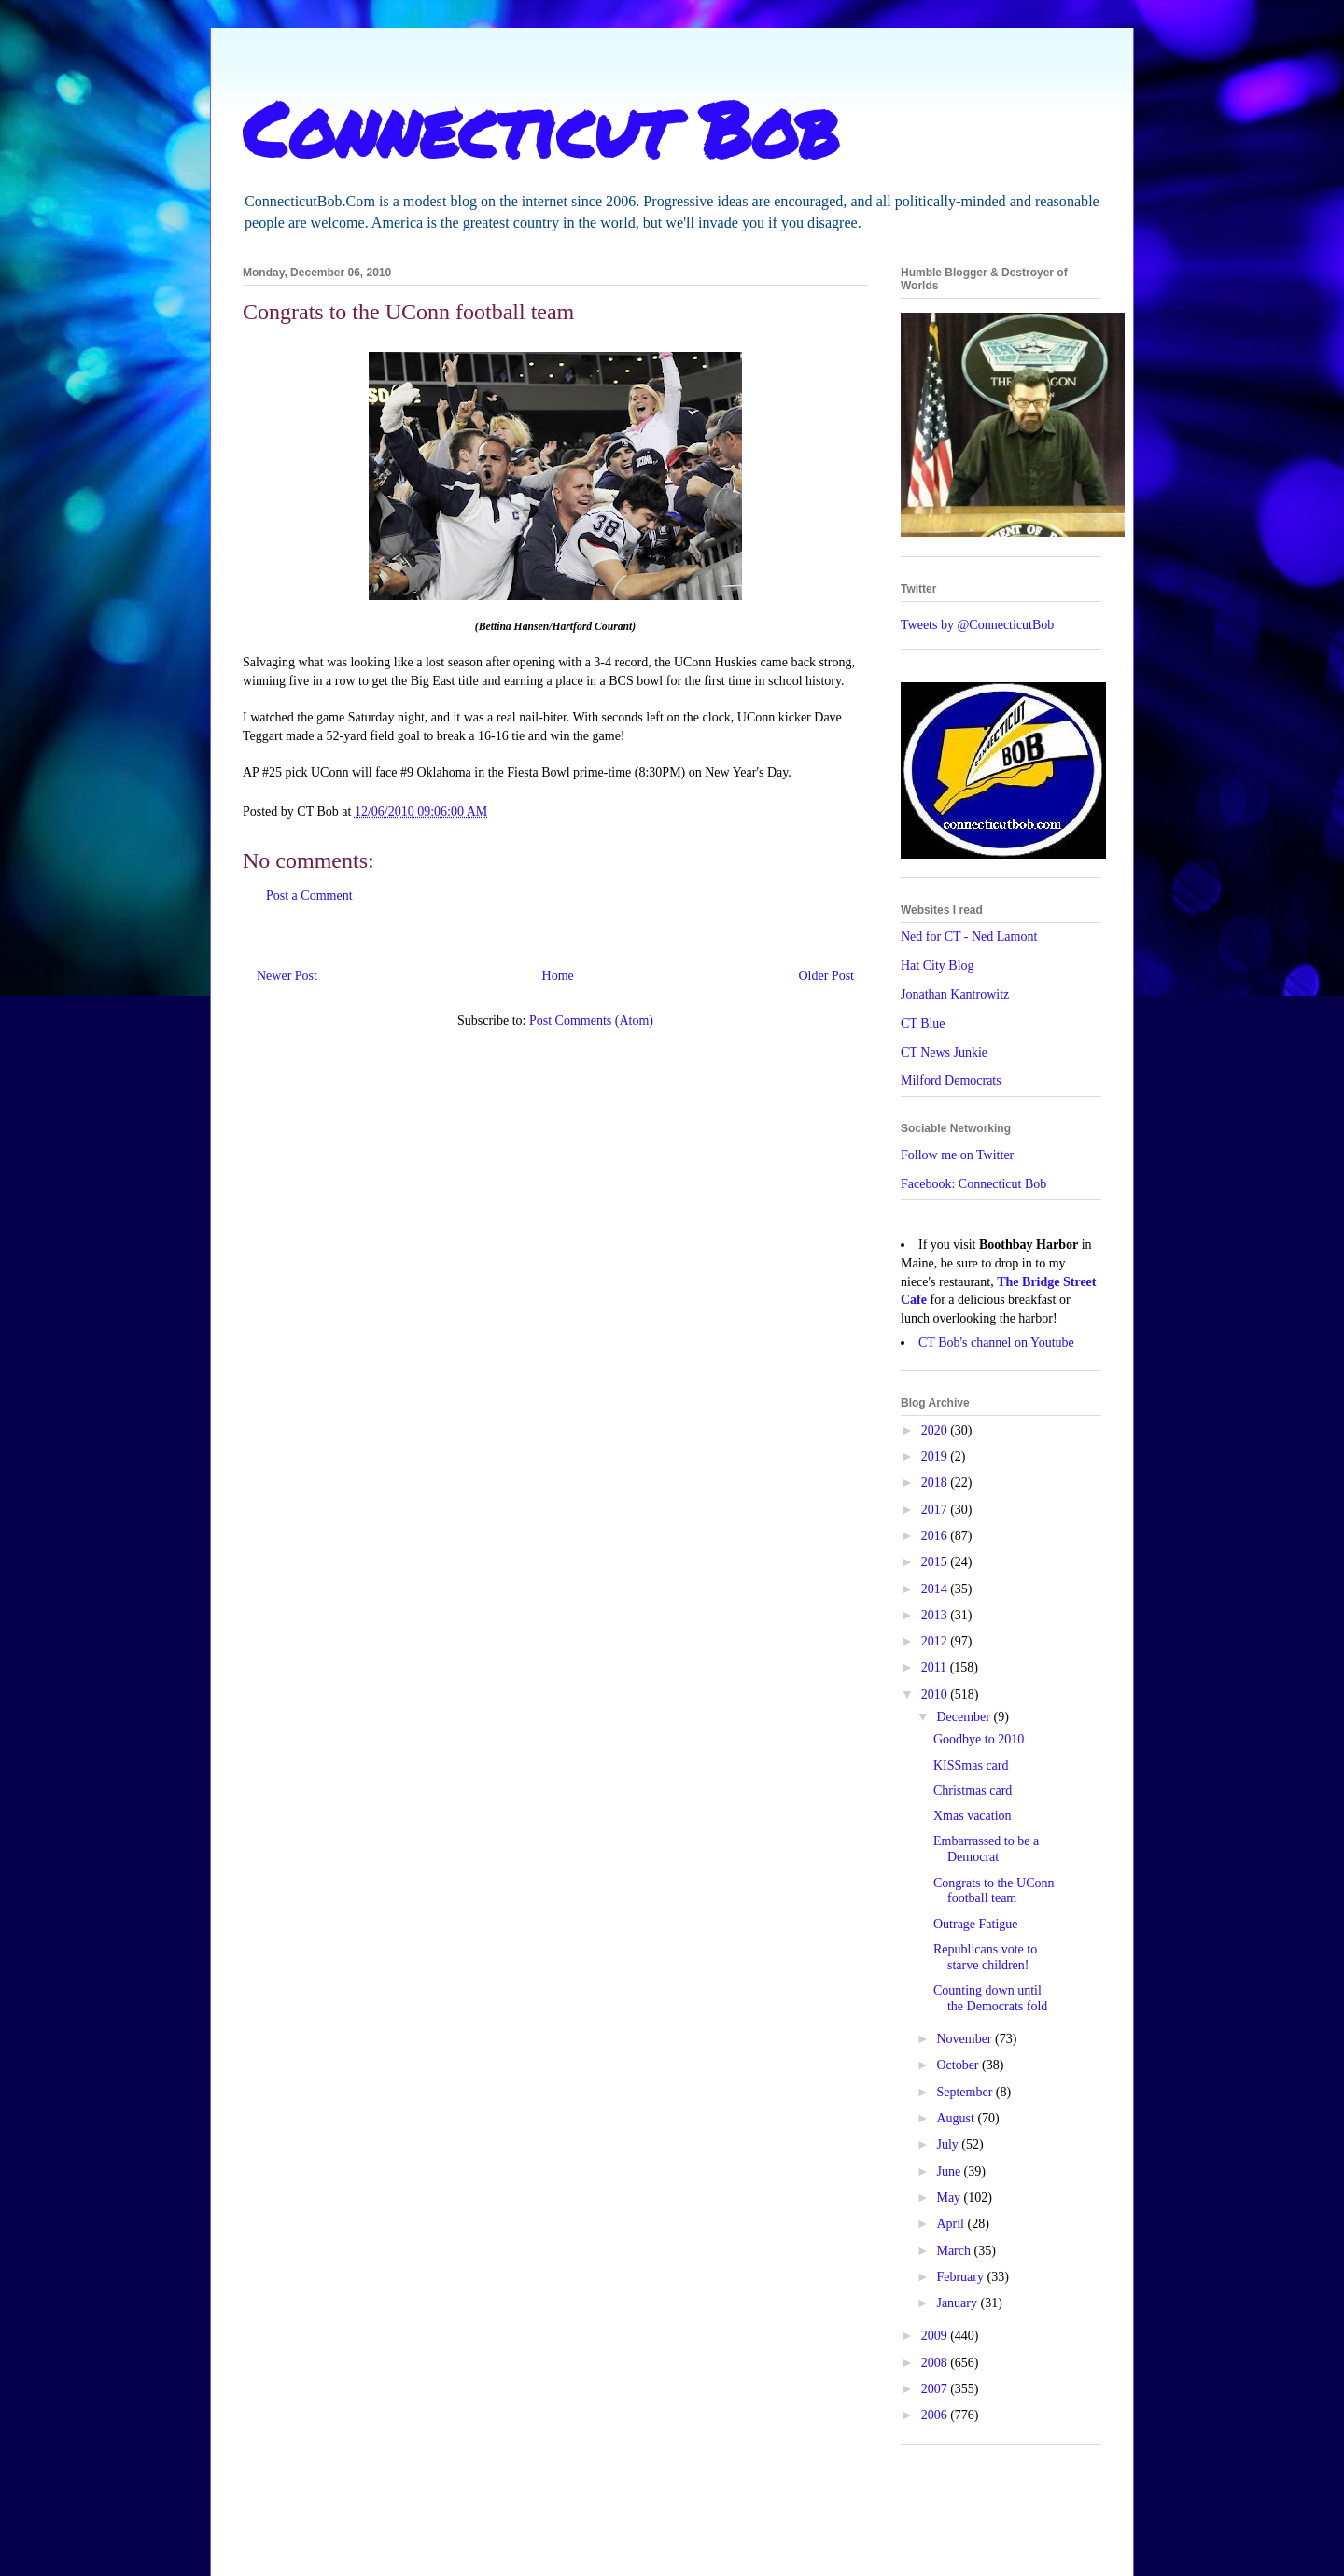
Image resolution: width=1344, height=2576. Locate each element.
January (958, 2303)
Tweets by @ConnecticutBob (977, 625)
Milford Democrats (951, 1080)
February (961, 2277)
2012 (936, 1641)
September (965, 2092)
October (959, 2065)
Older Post (827, 976)
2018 (936, 1483)
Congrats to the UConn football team (994, 1891)
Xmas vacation (972, 1816)
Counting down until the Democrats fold (990, 1998)
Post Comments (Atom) (591, 1021)
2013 (936, 1615)
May (949, 2198)
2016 (936, 1536)
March (954, 2251)
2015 (936, 1562)
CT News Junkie (944, 1052)
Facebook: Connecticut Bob (973, 1184)
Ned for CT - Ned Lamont (969, 937)
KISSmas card (971, 1765)
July (948, 2144)
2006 (936, 2415)
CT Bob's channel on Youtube (996, 1343)
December (964, 1717)
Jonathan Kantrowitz (955, 994)
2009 (936, 2336)
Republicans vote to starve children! (985, 1957)
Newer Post (287, 976)
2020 (936, 1430)
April (951, 2224)
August (956, 2118)
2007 (936, 2389)
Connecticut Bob (541, 128)
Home (558, 976)
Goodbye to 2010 (978, 1739)
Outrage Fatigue (975, 1924)
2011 (935, 1667)
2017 (936, 1510)
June (949, 2171)
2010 (936, 1694)
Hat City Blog (937, 966)
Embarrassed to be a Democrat (986, 1849)
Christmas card (972, 1791)
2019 (936, 1456)
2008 (936, 2363)
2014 (936, 1589)
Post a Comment (309, 896)
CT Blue (923, 1023)
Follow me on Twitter (957, 1155)
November (965, 2039)
